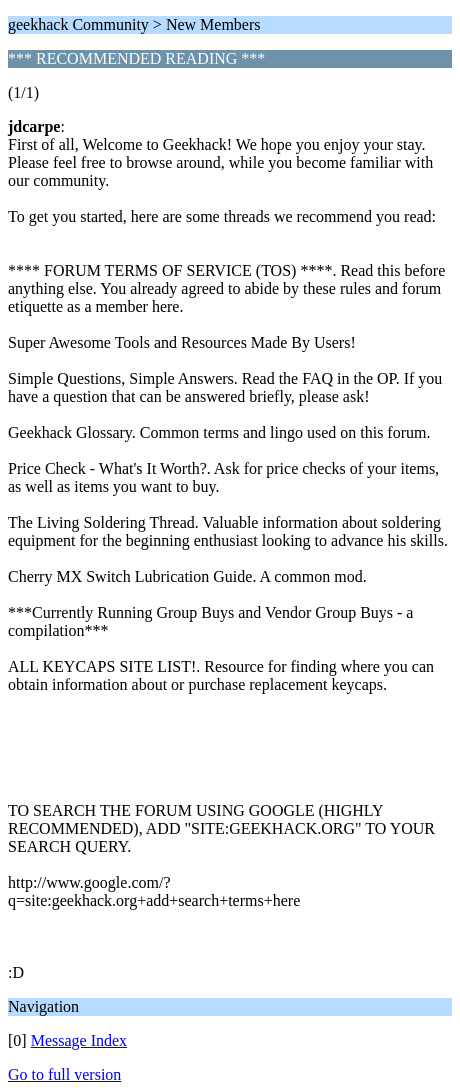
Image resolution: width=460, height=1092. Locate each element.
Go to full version (64, 1074)
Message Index (79, 1040)
